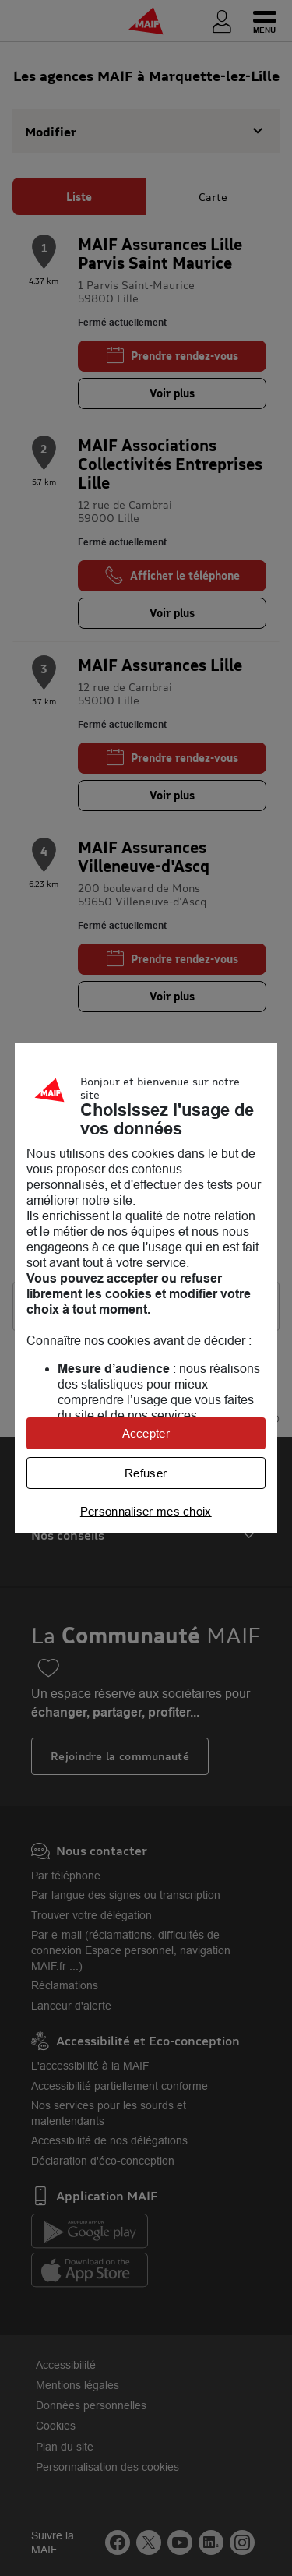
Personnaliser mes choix (146, 1511)
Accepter (146, 1433)
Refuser (146, 1473)
